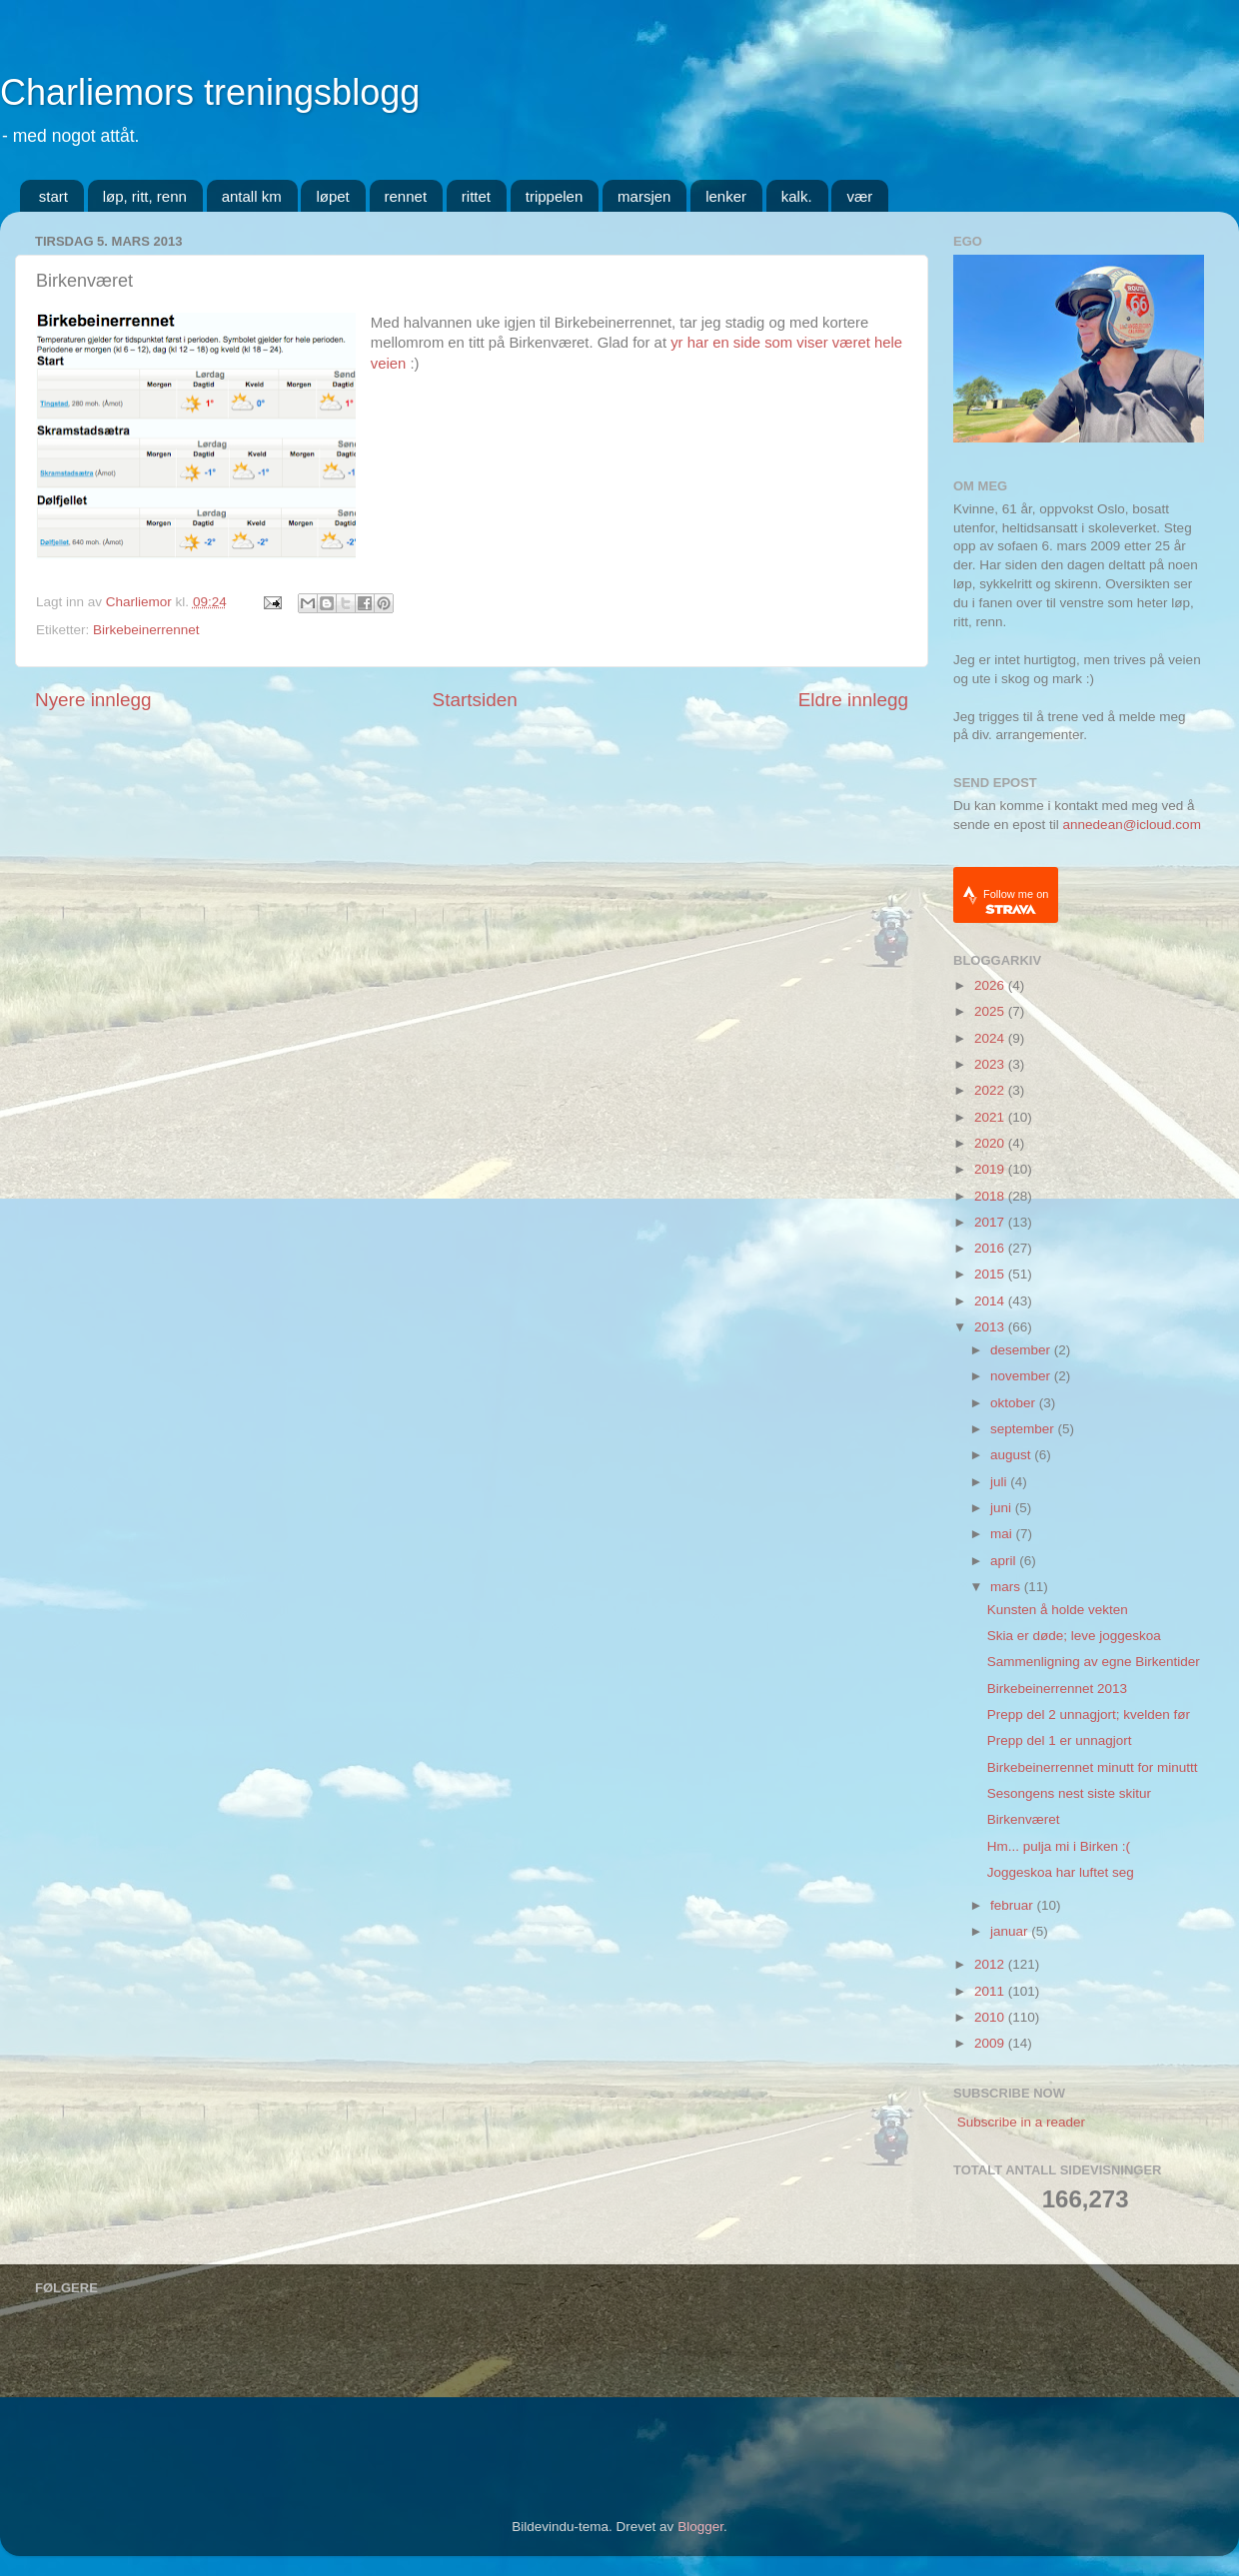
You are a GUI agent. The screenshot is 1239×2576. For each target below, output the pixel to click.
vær (859, 196)
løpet (332, 196)
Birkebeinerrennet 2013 (1057, 1688)
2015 (991, 1274)
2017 (991, 1222)
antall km (252, 196)
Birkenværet (1023, 1819)
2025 (991, 1011)
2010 (991, 2017)
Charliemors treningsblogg (210, 92)
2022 (991, 1090)
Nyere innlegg (93, 699)
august (1012, 1454)
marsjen (644, 196)
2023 (991, 1064)
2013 (991, 1326)
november (1022, 1375)
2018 (991, 1196)
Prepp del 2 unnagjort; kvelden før (1088, 1714)
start (53, 196)
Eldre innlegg (853, 699)
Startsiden (475, 699)
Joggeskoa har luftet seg (1060, 1872)
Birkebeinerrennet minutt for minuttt (1092, 1767)
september (1024, 1428)
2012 (991, 1964)
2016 (991, 1248)
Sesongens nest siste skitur (1069, 1793)
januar (1010, 1931)
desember (1022, 1349)
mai (1003, 1533)
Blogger (700, 2526)
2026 (991, 985)
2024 (991, 1038)
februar (1013, 1905)
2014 (991, 1300)
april (1004, 1560)
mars (1007, 1586)
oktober (1014, 1402)
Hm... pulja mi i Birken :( (1058, 1846)
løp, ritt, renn (145, 196)
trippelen (555, 196)
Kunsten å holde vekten (1057, 1609)
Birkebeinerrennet (146, 629)
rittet (476, 196)
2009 (991, 2043)
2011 (991, 1991)
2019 (991, 1169)
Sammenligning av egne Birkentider (1093, 1661)
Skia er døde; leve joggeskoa (1074, 1635)
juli (1000, 1481)
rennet (406, 196)
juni (1002, 1507)
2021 (991, 1117)
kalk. (796, 196)
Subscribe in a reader (1021, 2122)
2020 (991, 1143)
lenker (725, 196)
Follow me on (1015, 901)
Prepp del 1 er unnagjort (1059, 1740)
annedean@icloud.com (1132, 824)
